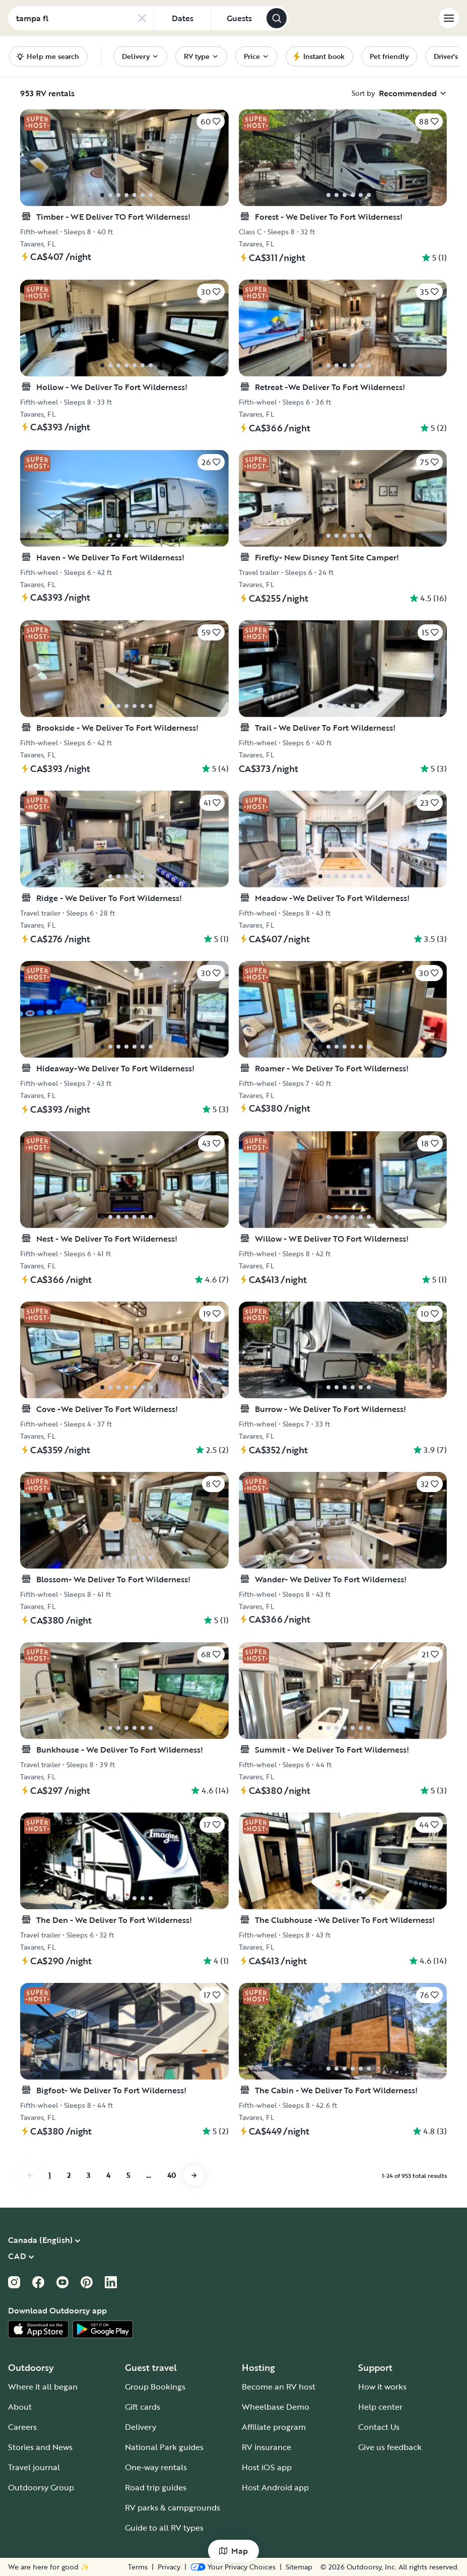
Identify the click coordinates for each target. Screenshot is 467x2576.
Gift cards (142, 2407)
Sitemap (299, 2567)
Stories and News (40, 2447)
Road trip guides (155, 2487)
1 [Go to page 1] (49, 2175)
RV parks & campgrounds (172, 2507)
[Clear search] (142, 18)
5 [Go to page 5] (128, 2175)
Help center (380, 2407)
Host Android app (275, 2487)
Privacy (264, 2567)
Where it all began (43, 2386)
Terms (233, 2567)
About (20, 2407)
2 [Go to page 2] (69, 2175)
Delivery (140, 2427)
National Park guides (164, 2447)
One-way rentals (156, 2467)
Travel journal (34, 2467)
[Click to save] (210, 121)
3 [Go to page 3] (88, 2175)
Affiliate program (274, 2427)
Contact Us (378, 2427)
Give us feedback (390, 2447)
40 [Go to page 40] (171, 2175)
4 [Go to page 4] (108, 2175)
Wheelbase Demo (275, 2407)
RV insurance (266, 2447)
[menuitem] (140, 56)
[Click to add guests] (238, 18)
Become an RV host (278, 2386)
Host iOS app (267, 2467)
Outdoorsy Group (41, 2487)
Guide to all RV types (164, 2528)
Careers (22, 2427)
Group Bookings (155, 2386)
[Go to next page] (194, 2175)
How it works (382, 2386)
